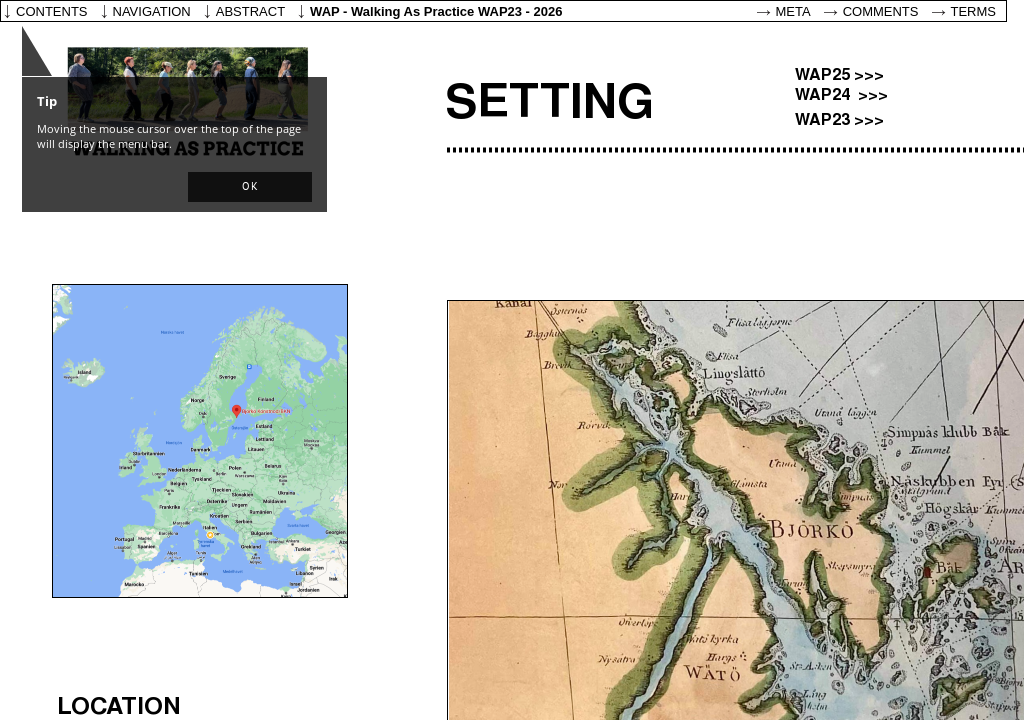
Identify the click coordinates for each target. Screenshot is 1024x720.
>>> (869, 76)
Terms (974, 11)
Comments (881, 11)
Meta (793, 11)
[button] (250, 187)
